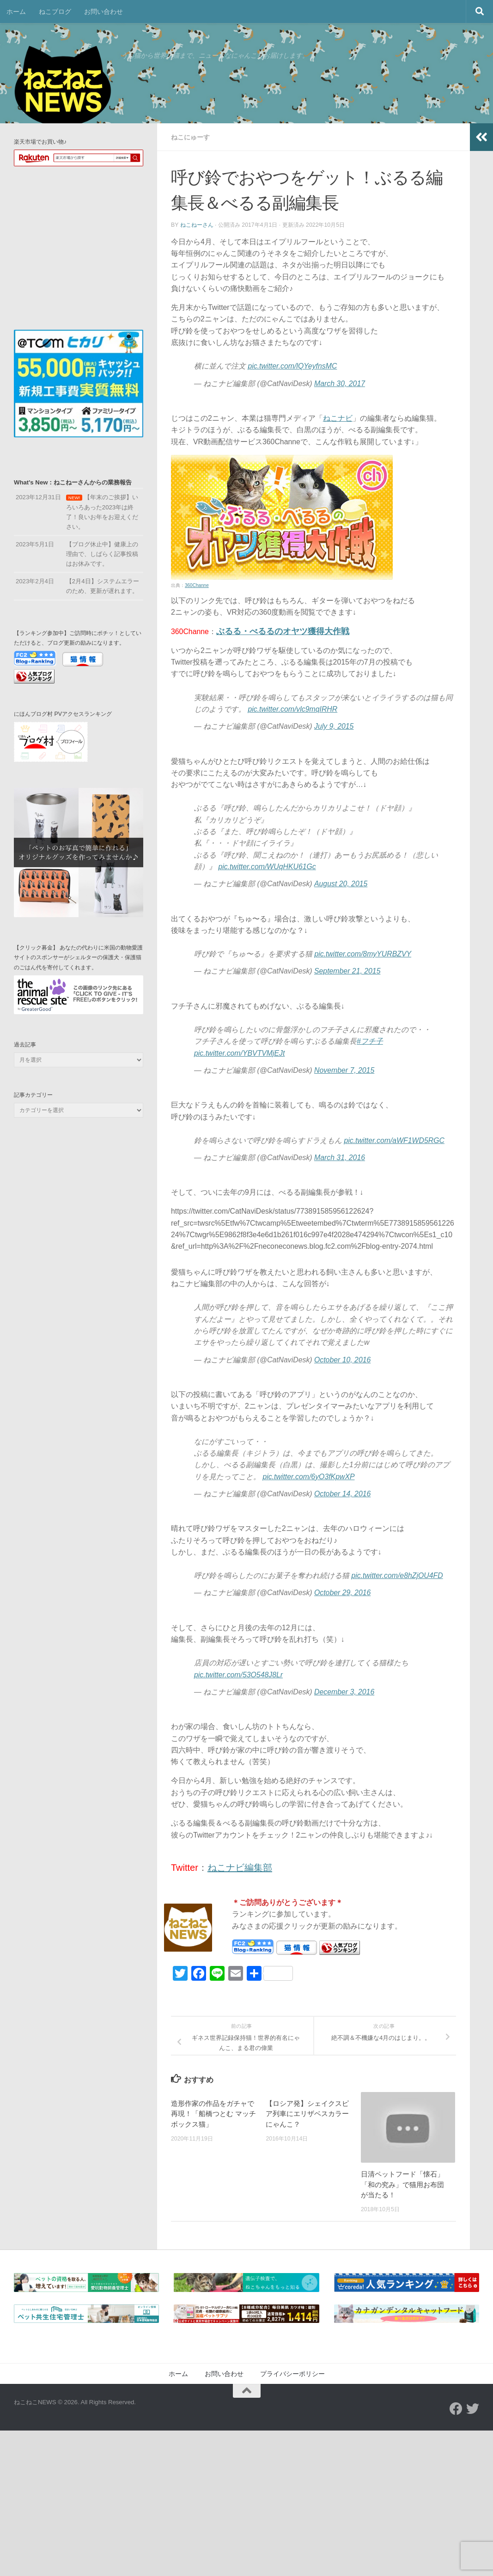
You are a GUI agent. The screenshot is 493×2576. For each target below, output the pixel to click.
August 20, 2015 (340, 884)
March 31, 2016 (339, 1157)
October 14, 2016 (342, 1494)
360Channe (197, 585)
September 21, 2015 (347, 971)
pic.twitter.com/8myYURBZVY (362, 954)
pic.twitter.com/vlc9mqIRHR (292, 709)
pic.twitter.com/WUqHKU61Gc (267, 867)
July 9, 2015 (333, 726)
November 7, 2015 (344, 1070)
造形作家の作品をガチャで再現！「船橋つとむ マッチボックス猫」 (213, 2113)
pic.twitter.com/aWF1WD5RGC (394, 1140)
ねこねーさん (196, 225)
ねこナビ (338, 418)
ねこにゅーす (190, 137)
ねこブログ (55, 11)
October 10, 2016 (342, 1360)
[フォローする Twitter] (472, 2408)
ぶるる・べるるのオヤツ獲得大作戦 (282, 631)
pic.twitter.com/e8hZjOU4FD (397, 1575)
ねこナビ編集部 (239, 1867)
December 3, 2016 (344, 1692)
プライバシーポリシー (292, 2373)
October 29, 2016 (342, 1592)
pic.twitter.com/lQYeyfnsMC (292, 366)
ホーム (16, 11)
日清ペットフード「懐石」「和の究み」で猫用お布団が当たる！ (402, 2184)
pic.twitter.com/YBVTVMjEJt (239, 1053)
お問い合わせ (103, 11)
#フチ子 (370, 1041)
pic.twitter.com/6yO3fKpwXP (308, 1477)
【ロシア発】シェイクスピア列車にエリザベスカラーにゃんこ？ (307, 2113)
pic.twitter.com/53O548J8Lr (238, 1675)
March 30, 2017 (339, 383)
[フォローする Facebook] (456, 2408)
